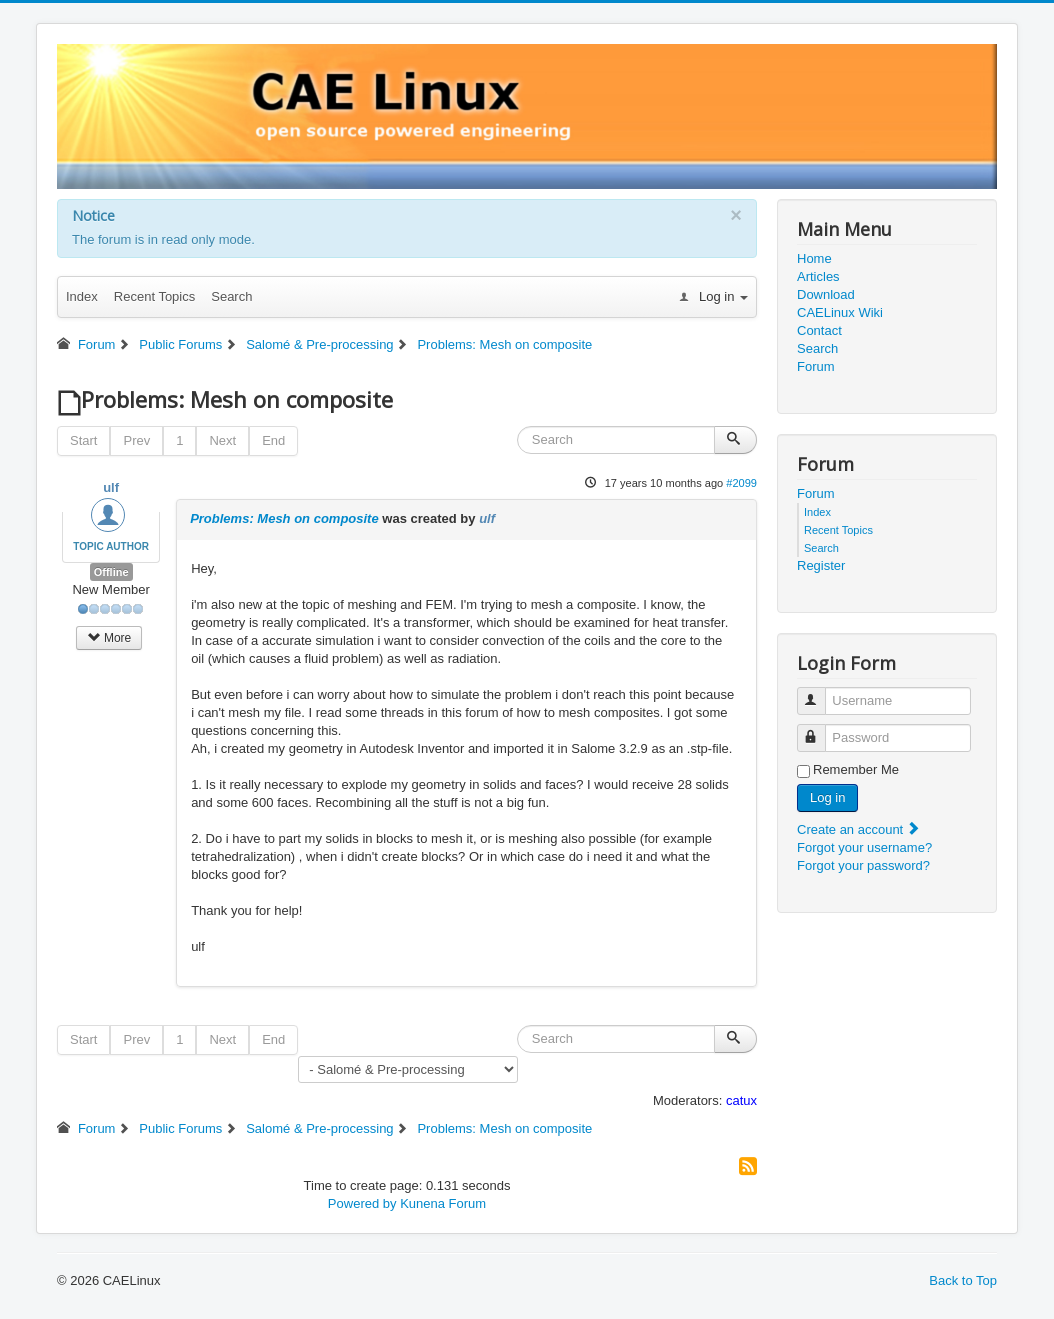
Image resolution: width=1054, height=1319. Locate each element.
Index (82, 296)
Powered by (362, 1203)
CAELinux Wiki (840, 312)
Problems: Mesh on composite (284, 518)
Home (814, 258)
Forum (816, 366)
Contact (819, 330)
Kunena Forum (443, 1203)
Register (821, 565)
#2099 (741, 483)
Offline (111, 572)
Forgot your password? (863, 865)
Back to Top (963, 1280)
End (273, 440)
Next (222, 440)
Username (820, 692)
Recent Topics (154, 296)
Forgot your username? (864, 847)
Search (231, 296)
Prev (136, 440)
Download (826, 294)
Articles (818, 276)
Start (83, 440)
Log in (827, 797)
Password (820, 729)
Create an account (859, 829)
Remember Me (856, 769)
